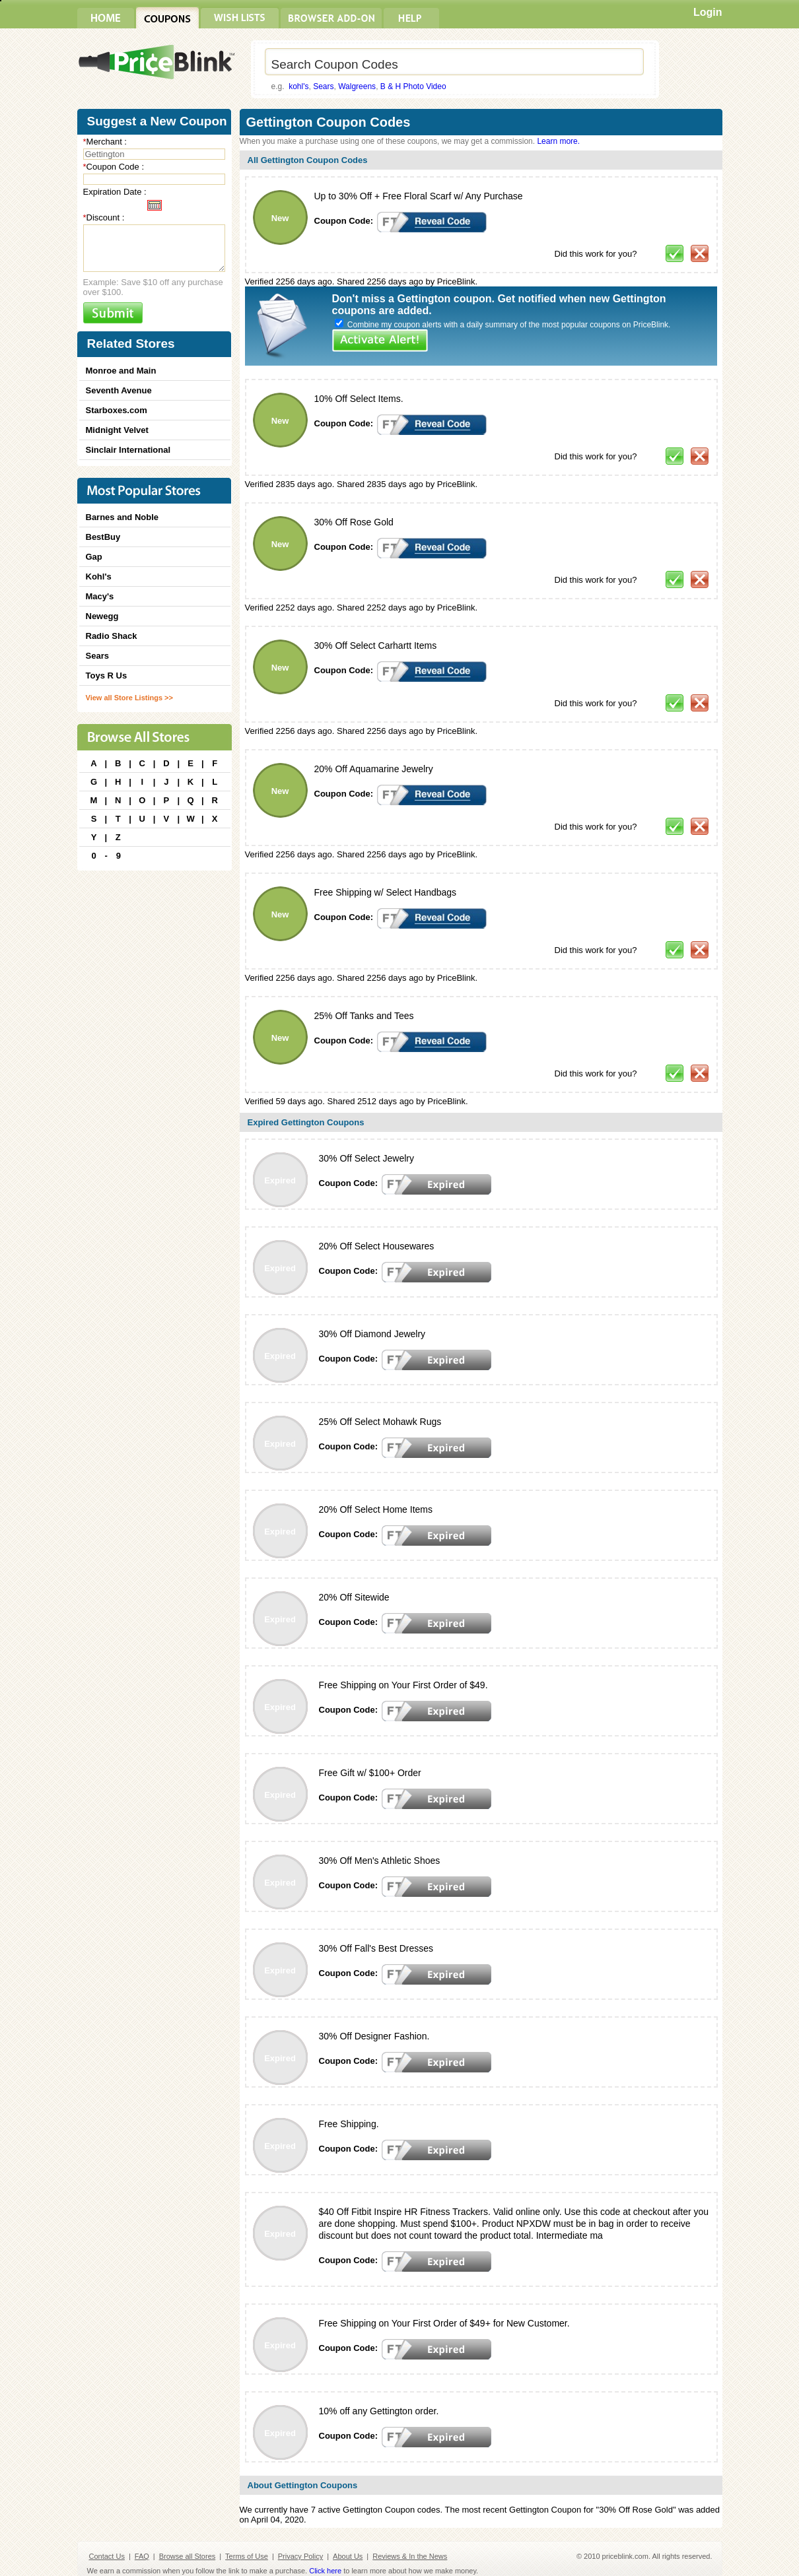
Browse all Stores (187, 2556)
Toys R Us (106, 675)
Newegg (102, 616)
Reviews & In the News (409, 2556)
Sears (323, 86)
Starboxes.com (116, 410)
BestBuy (103, 537)
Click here (325, 2571)
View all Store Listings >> (129, 698)
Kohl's (99, 576)
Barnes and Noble (122, 517)
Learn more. (558, 141)
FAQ (142, 2556)
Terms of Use (246, 2556)
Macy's (100, 596)
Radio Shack (111, 636)
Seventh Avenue (119, 390)
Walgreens (357, 86)
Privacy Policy (300, 2556)
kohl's (298, 86)
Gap (94, 557)
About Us (348, 2556)
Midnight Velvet (117, 430)
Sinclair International (128, 450)
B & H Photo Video (413, 86)
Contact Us (107, 2556)
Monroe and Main (121, 371)
